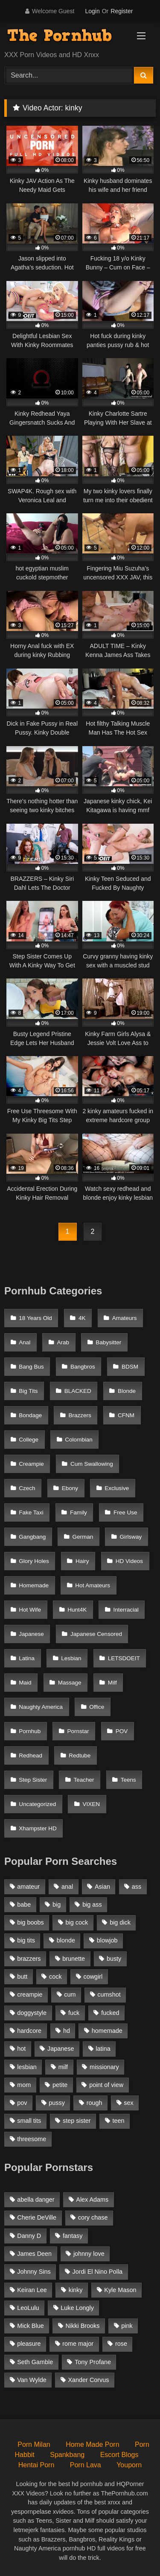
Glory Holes (34, 1561)
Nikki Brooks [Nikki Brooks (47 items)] (82, 2325)
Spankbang (67, 2454)
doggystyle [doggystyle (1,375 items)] (32, 2012)
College (28, 1439)
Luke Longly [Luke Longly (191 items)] (77, 2307)
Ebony (70, 1488)
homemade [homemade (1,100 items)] (107, 2030)
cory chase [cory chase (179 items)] (93, 2217)
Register (122, 11)
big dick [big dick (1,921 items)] (120, 1922)
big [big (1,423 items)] (56, 1904)
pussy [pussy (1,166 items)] (57, 2102)
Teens (128, 1780)
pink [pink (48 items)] (126, 2325)
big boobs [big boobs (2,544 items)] (30, 1922)
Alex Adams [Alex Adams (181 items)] (92, 2199)
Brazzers (80, 1415)
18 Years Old (35, 1318)
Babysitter (108, 1342)
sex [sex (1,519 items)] (128, 2102)
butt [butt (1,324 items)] (22, 1976)
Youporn (129, 2465)
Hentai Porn (36, 2465)
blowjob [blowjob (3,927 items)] (107, 1940)
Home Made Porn (92, 2444)
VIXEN (91, 1804)
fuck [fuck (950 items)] (73, 2012)
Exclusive (117, 1488)
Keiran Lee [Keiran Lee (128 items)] (32, 2290)
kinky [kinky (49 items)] (76, 2290)
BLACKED (77, 1391)
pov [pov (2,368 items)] (22, 2102)
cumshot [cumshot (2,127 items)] (108, 1994)
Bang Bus (31, 1366)
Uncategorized (37, 1804)
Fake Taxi (31, 1512)
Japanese (31, 1634)
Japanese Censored (96, 1634)
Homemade (34, 1585)
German (83, 1537)
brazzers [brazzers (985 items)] (29, 1958)
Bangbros (82, 1366)
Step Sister (33, 1780)
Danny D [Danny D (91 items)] (29, 2235)
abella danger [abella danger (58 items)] (35, 2199)
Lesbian (71, 1658)
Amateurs (124, 1318)
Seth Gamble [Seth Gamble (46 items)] (35, 2362)
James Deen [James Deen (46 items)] (34, 2253)
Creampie (31, 1464)
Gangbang (32, 1537)
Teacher (84, 1780)
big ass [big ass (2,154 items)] (92, 1904)
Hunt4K (77, 1609)
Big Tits (28, 1391)
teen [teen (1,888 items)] (118, 2120)
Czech (27, 1488)
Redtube (79, 1755)
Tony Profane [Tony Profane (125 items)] (93, 2362)
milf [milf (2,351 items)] (63, 2067)
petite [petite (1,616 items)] (59, 2084)
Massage (69, 1682)
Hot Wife (30, 1609)
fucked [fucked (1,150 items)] (110, 2012)
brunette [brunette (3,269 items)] (73, 1958)
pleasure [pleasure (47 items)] (29, 2343)
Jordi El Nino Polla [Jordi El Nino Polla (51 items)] (98, 2271)
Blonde (127, 1391)
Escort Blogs (119, 2454)
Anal (24, 1342)
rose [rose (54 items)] (121, 2343)
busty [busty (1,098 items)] (114, 1958)
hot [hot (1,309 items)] (21, 2048)
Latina (27, 1658)
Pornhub (30, 1731)
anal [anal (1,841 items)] (67, 1886)
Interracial (126, 1609)
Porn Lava (85, 2465)
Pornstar (78, 1731)
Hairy (82, 1561)
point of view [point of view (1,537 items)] (106, 2084)
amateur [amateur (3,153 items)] (28, 1886)
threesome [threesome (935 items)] (31, 2139)
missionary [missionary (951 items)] (104, 2067)
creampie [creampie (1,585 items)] (29, 1994)
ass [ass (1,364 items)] (136, 1886)
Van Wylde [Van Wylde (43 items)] (31, 2379)
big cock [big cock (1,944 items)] (77, 1922)
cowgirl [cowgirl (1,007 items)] (93, 1976)
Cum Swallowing (91, 1464)
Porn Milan (33, 2444)
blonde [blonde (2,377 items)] (66, 1940)
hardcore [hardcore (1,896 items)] (29, 2030)
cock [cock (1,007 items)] (55, 1976)
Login (92, 11)
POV (122, 1731)
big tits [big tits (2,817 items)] (26, 1940)
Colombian (79, 1439)
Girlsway (131, 1537)
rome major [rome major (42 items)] (77, 2343)
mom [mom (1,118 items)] (24, 2084)
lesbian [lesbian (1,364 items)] (27, 2067)
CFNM (126, 1415)
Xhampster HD (38, 1828)
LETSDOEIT (124, 1658)
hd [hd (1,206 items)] (66, 2030)
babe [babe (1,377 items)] (24, 1904)
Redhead (30, 1755)
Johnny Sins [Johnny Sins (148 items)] (33, 2271)
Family (78, 1512)
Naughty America (41, 1707)
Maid (25, 1682)
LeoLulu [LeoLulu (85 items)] (28, 2307)
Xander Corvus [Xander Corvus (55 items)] (88, 2379)
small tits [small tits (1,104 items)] (29, 2120)
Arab (63, 1342)
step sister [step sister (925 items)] (77, 2120)
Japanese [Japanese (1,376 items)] (60, 2048)
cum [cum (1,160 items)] (70, 1994)
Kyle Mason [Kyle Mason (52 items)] (120, 2290)
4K (82, 1318)
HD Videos (129, 1561)
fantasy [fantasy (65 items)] (72, 2235)
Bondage (30, 1415)
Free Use (125, 1512)
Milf (112, 1682)
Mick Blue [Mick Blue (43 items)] (30, 2325)
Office (96, 1707)
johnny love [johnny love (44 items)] (89, 2253)
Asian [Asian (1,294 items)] (102, 1886)
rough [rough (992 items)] (94, 2102)
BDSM (130, 1366)
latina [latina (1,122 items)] (103, 2048)
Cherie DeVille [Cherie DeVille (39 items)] (36, 2217)
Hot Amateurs (92, 1585)
